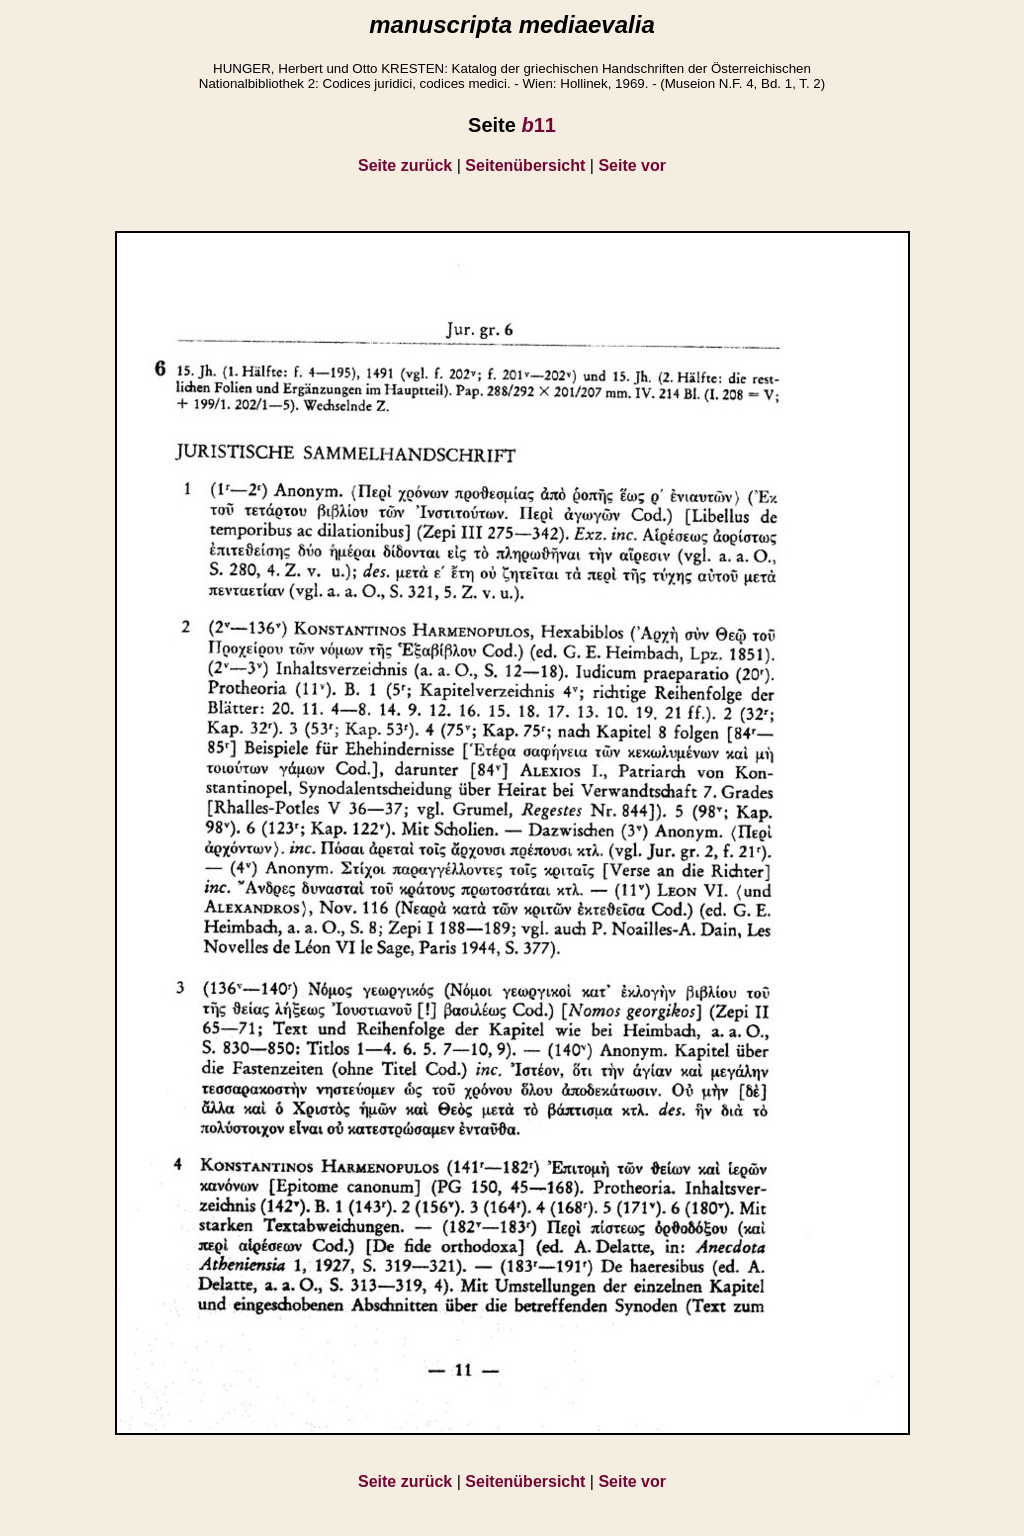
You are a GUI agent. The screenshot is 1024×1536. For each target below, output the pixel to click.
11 (538, 125)
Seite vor (632, 165)
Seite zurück (405, 165)
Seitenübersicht (525, 165)
